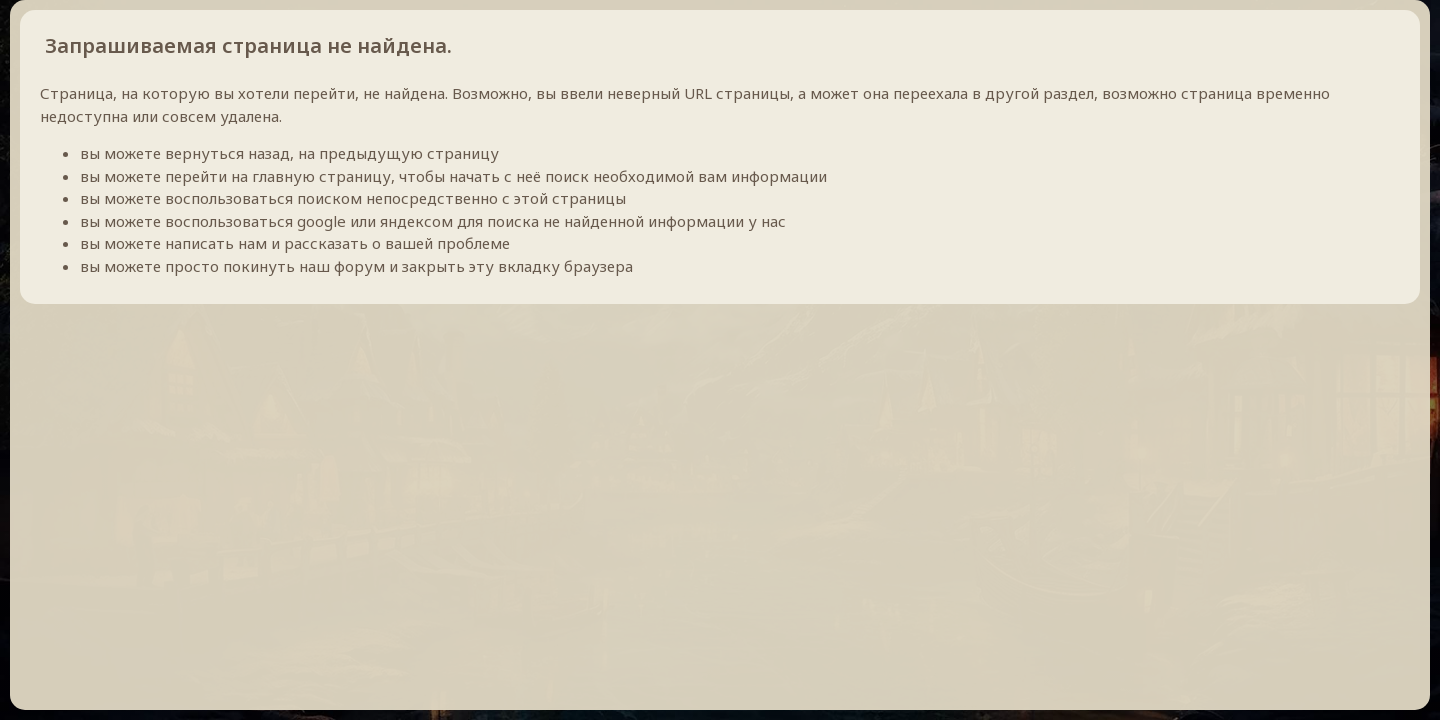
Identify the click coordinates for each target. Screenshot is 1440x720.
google (321, 221)
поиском (329, 198)
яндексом (416, 221)
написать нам (216, 243)
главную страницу (321, 176)
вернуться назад (227, 153)
